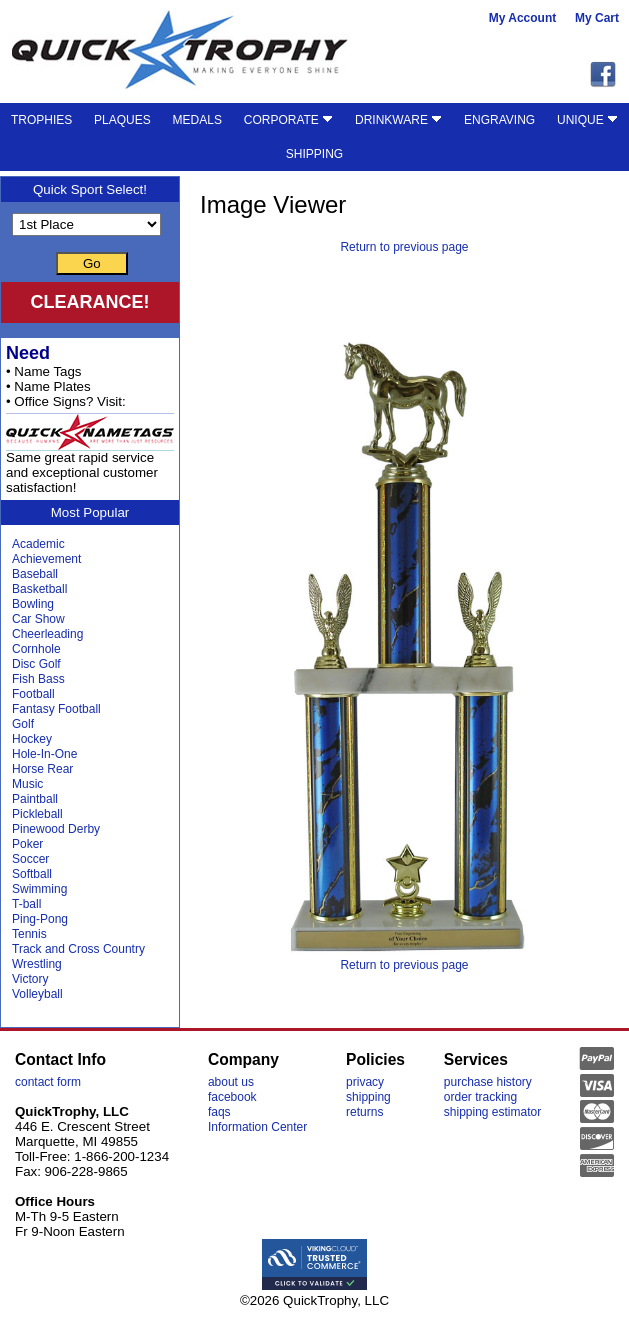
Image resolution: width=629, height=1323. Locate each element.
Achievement (46, 559)
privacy (365, 1082)
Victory (30, 979)
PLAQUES (122, 120)
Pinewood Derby (56, 829)
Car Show (38, 619)
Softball (32, 874)
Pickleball (37, 814)
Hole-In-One (44, 754)
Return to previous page (404, 247)
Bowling (33, 604)
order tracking (480, 1097)
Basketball (39, 589)
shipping (368, 1097)
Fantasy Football (56, 709)
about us (231, 1082)
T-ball (26, 904)
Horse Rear (42, 769)
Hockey (32, 739)
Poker (27, 844)
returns (364, 1112)
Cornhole (36, 649)
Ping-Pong (40, 919)
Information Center (257, 1127)
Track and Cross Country (78, 949)
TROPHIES (41, 120)
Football (33, 694)
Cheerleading (47, 634)
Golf (23, 724)
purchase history (488, 1082)
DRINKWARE (398, 120)
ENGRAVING (499, 120)
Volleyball (37, 994)
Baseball (35, 574)
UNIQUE (587, 120)
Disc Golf (36, 664)
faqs (219, 1112)
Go (92, 263)
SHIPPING (314, 154)
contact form (48, 1082)
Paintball (35, 799)
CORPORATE (288, 120)
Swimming (39, 889)
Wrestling (37, 964)
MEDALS (197, 120)
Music (27, 784)
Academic (38, 544)
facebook (232, 1097)
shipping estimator (492, 1112)
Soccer (30, 859)
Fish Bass (38, 679)
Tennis (29, 934)
